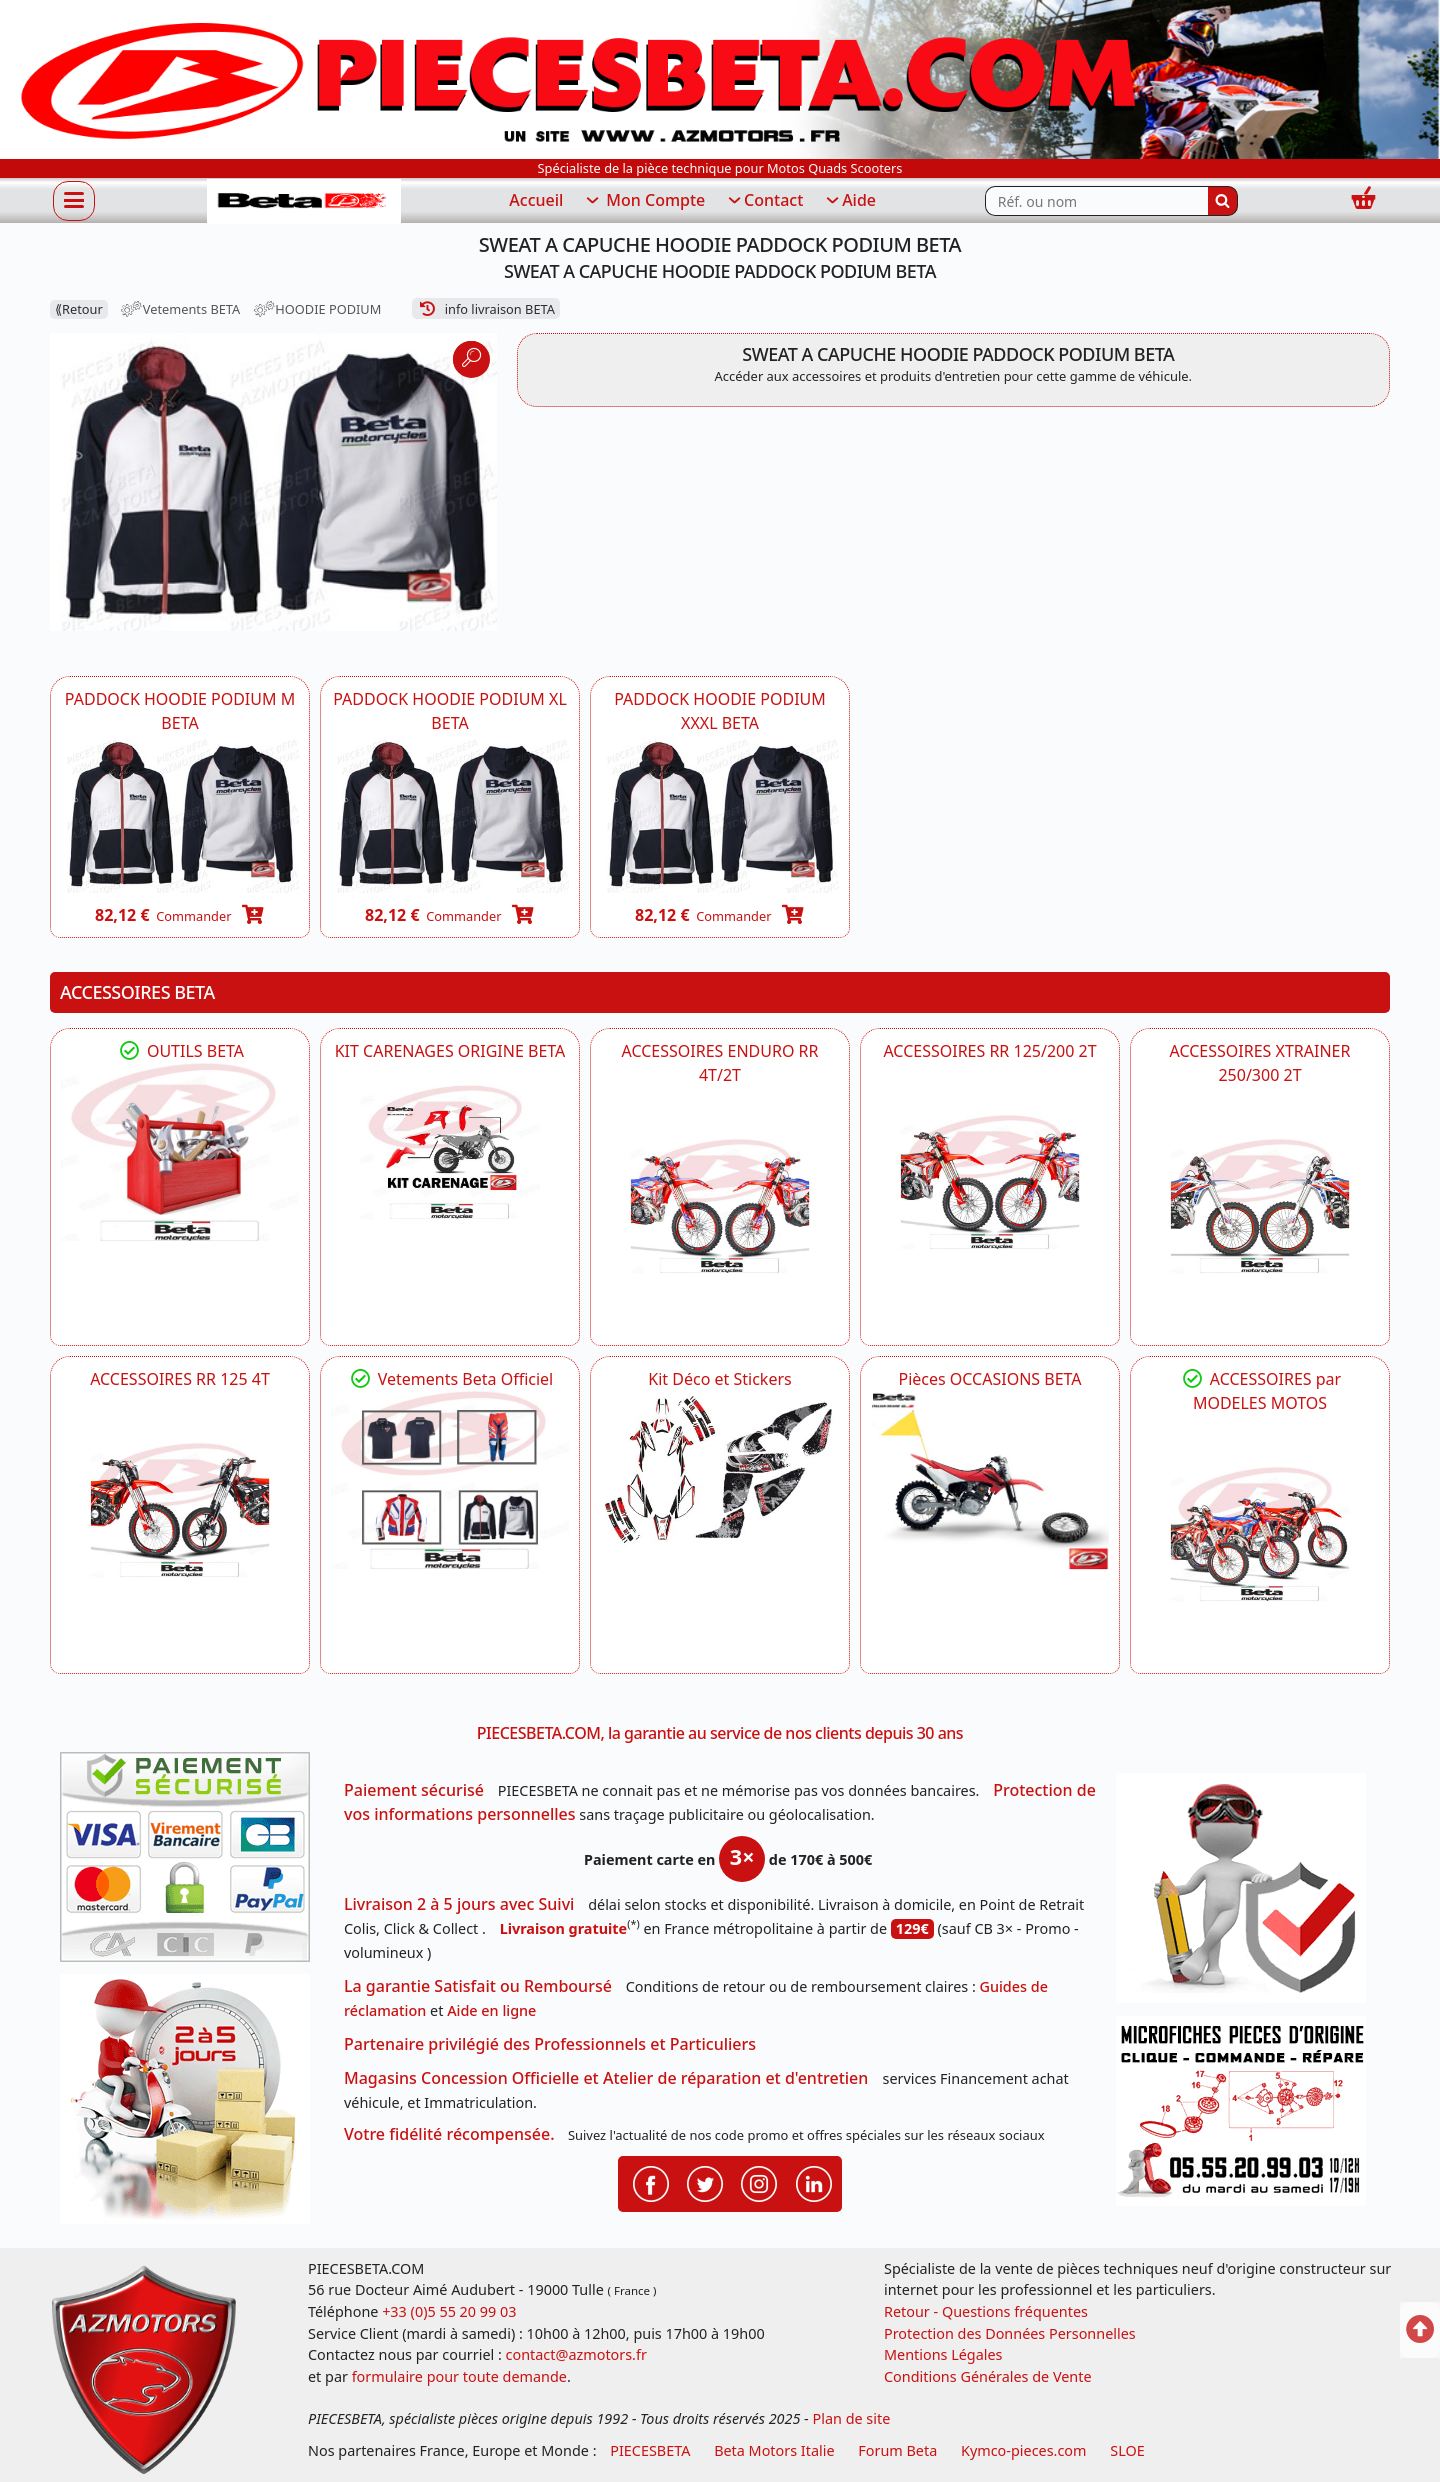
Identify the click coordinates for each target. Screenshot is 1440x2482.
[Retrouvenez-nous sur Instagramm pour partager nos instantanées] (759, 2182)
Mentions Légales (943, 2354)
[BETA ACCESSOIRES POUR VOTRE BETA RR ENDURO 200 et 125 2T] (990, 1182)
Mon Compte (644, 201)
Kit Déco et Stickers (719, 1379)
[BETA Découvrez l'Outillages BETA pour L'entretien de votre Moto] (180, 1152)
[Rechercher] (1223, 201)
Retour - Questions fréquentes (986, 2311)
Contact (764, 201)
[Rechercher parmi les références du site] (1096, 201)
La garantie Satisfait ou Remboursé (478, 1986)
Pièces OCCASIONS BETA (989, 1379)
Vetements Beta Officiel (450, 1379)
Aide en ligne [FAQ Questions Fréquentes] (491, 2010)
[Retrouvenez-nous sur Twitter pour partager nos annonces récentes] (705, 2182)
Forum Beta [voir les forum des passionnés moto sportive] (897, 2450)
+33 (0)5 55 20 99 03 (449, 2311)
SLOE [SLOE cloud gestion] (1127, 2450)
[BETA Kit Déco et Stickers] (720, 1470)
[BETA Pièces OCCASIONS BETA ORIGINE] (990, 1480)
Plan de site (852, 2418)
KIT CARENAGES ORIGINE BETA (450, 1051)
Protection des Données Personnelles (1010, 2333)
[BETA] (1260, 1534)
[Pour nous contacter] (1248, 2116)
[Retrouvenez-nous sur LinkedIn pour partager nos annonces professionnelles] (814, 2182)
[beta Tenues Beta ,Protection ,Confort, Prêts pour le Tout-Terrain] (450, 1480)
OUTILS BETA (180, 1051)
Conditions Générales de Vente (988, 2376)
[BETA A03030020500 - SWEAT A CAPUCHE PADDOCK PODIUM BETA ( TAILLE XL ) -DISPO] (450, 814)
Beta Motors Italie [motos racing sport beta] (774, 2450)
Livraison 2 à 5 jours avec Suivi (459, 1904)
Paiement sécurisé (414, 1790)
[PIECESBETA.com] (304, 201)
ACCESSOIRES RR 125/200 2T (989, 1051)
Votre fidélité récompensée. (449, 2134)
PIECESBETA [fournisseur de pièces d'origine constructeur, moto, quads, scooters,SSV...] (650, 2450)
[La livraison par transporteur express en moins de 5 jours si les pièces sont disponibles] (192, 2106)
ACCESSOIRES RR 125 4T (180, 1379)
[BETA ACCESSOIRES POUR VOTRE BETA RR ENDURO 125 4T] (180, 1510)
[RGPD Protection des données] (1248, 1894)
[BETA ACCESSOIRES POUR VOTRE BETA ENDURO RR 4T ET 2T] (720, 1206)
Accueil (536, 200)
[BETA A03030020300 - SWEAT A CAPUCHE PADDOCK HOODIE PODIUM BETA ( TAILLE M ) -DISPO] (180, 814)
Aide (849, 201)
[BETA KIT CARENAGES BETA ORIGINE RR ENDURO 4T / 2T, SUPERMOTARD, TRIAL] (450, 1152)
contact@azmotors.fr (576, 2354)
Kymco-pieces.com (1023, 2450)
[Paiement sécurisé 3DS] (192, 1863)
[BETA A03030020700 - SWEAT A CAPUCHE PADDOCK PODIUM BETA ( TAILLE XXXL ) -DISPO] (720, 814)
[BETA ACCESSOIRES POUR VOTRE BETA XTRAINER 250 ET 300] (1260, 1206)
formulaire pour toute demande (459, 2376)
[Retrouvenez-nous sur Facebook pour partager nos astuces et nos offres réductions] (651, 2182)
